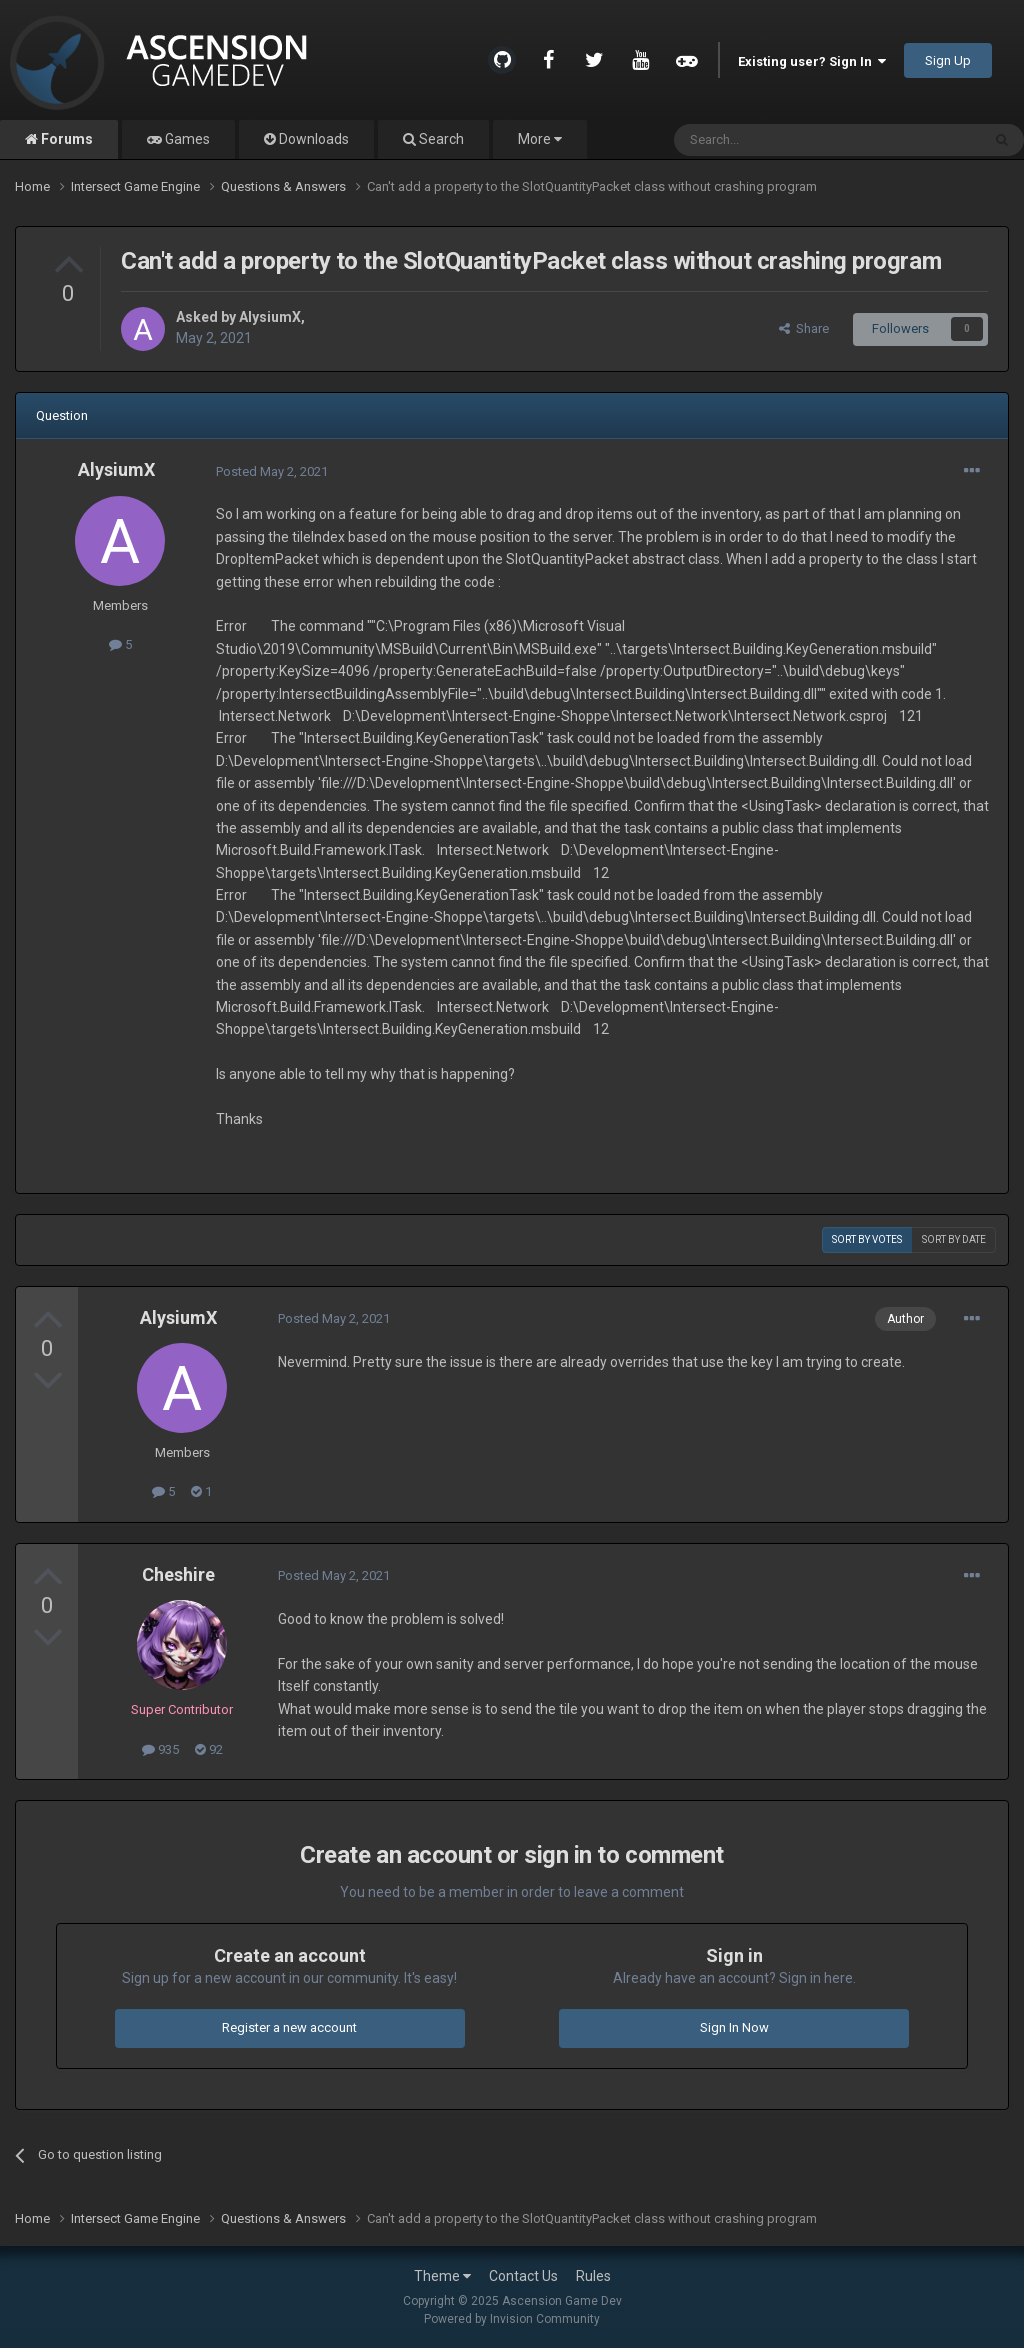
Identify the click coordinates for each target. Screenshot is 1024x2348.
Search (440, 139)
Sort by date (954, 1239)
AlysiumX (270, 317)
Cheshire (178, 1574)
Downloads (312, 139)
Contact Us (523, 2276)
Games (186, 139)
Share (804, 328)
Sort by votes (867, 1239)
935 (160, 1749)
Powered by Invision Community (512, 2319)
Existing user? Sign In (812, 61)
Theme (442, 2276)
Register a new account (289, 2027)
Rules (593, 2276)
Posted (272, 471)
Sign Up (948, 60)
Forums (65, 139)
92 (209, 1749)
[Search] (779, 140)
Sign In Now (734, 2027)
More (540, 139)
